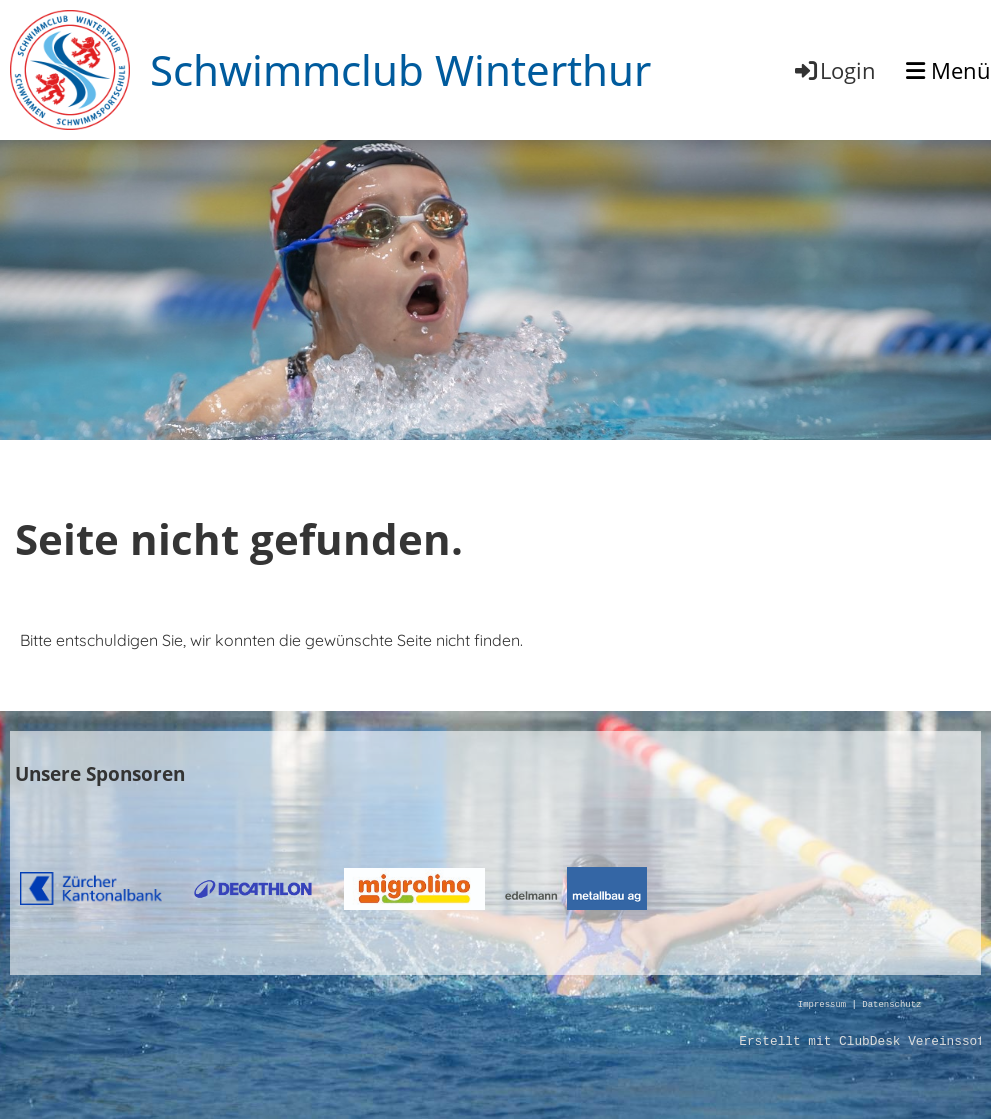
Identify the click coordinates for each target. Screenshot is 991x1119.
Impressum (822, 1005)
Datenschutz (891, 1005)
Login (834, 70)
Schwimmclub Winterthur (400, 69)
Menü (948, 70)
